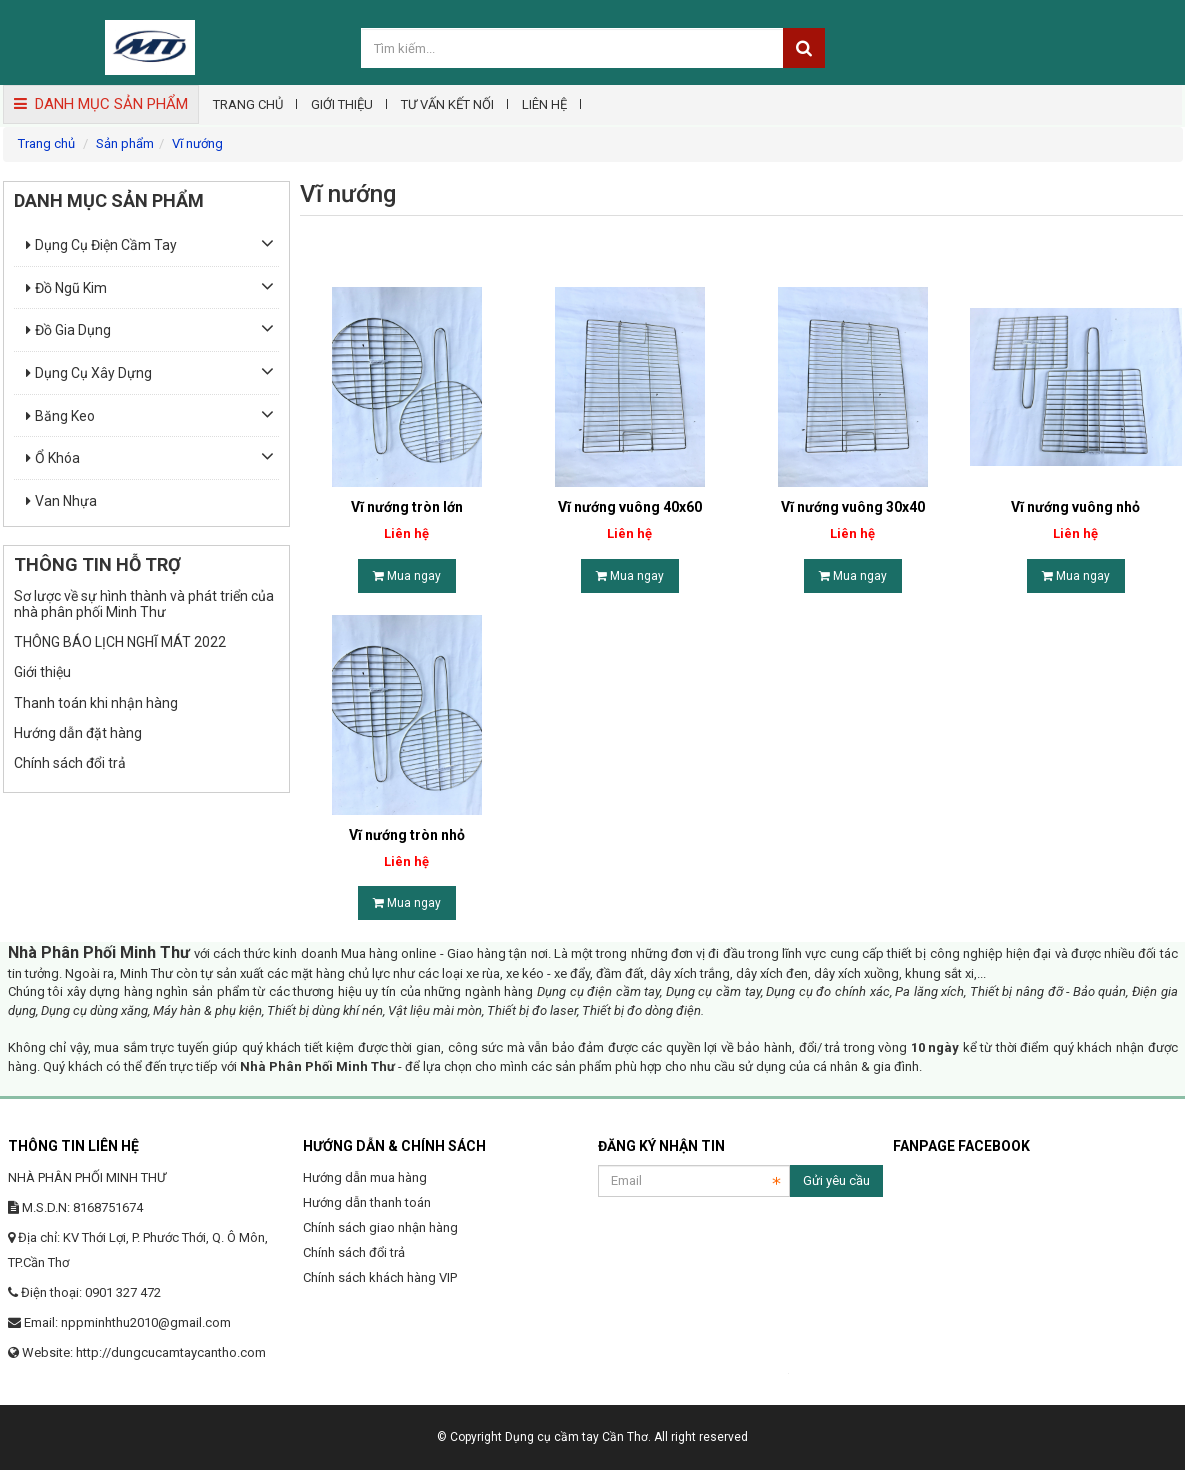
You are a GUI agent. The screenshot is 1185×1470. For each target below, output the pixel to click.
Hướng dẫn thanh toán (367, 1202)
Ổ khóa (53, 458)
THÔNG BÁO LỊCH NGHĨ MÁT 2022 (120, 642)
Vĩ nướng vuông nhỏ (1075, 507)
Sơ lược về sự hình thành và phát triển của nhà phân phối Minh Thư (144, 603)
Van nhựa (61, 501)
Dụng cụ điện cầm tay (101, 245)
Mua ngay (407, 576)
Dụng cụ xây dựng (89, 373)
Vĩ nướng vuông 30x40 (853, 507)
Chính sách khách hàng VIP (380, 1277)
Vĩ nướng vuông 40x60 (630, 507)
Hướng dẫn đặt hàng (78, 733)
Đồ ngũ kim (66, 288)
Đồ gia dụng (68, 330)
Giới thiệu (342, 104)
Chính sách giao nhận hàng (380, 1227)
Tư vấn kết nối (447, 104)
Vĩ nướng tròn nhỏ (407, 835)
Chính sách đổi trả (70, 763)
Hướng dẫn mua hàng (365, 1177)
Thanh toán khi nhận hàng (96, 703)
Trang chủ (248, 104)
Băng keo (60, 416)
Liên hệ (544, 104)
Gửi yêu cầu (836, 1180)
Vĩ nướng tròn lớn (407, 507)
